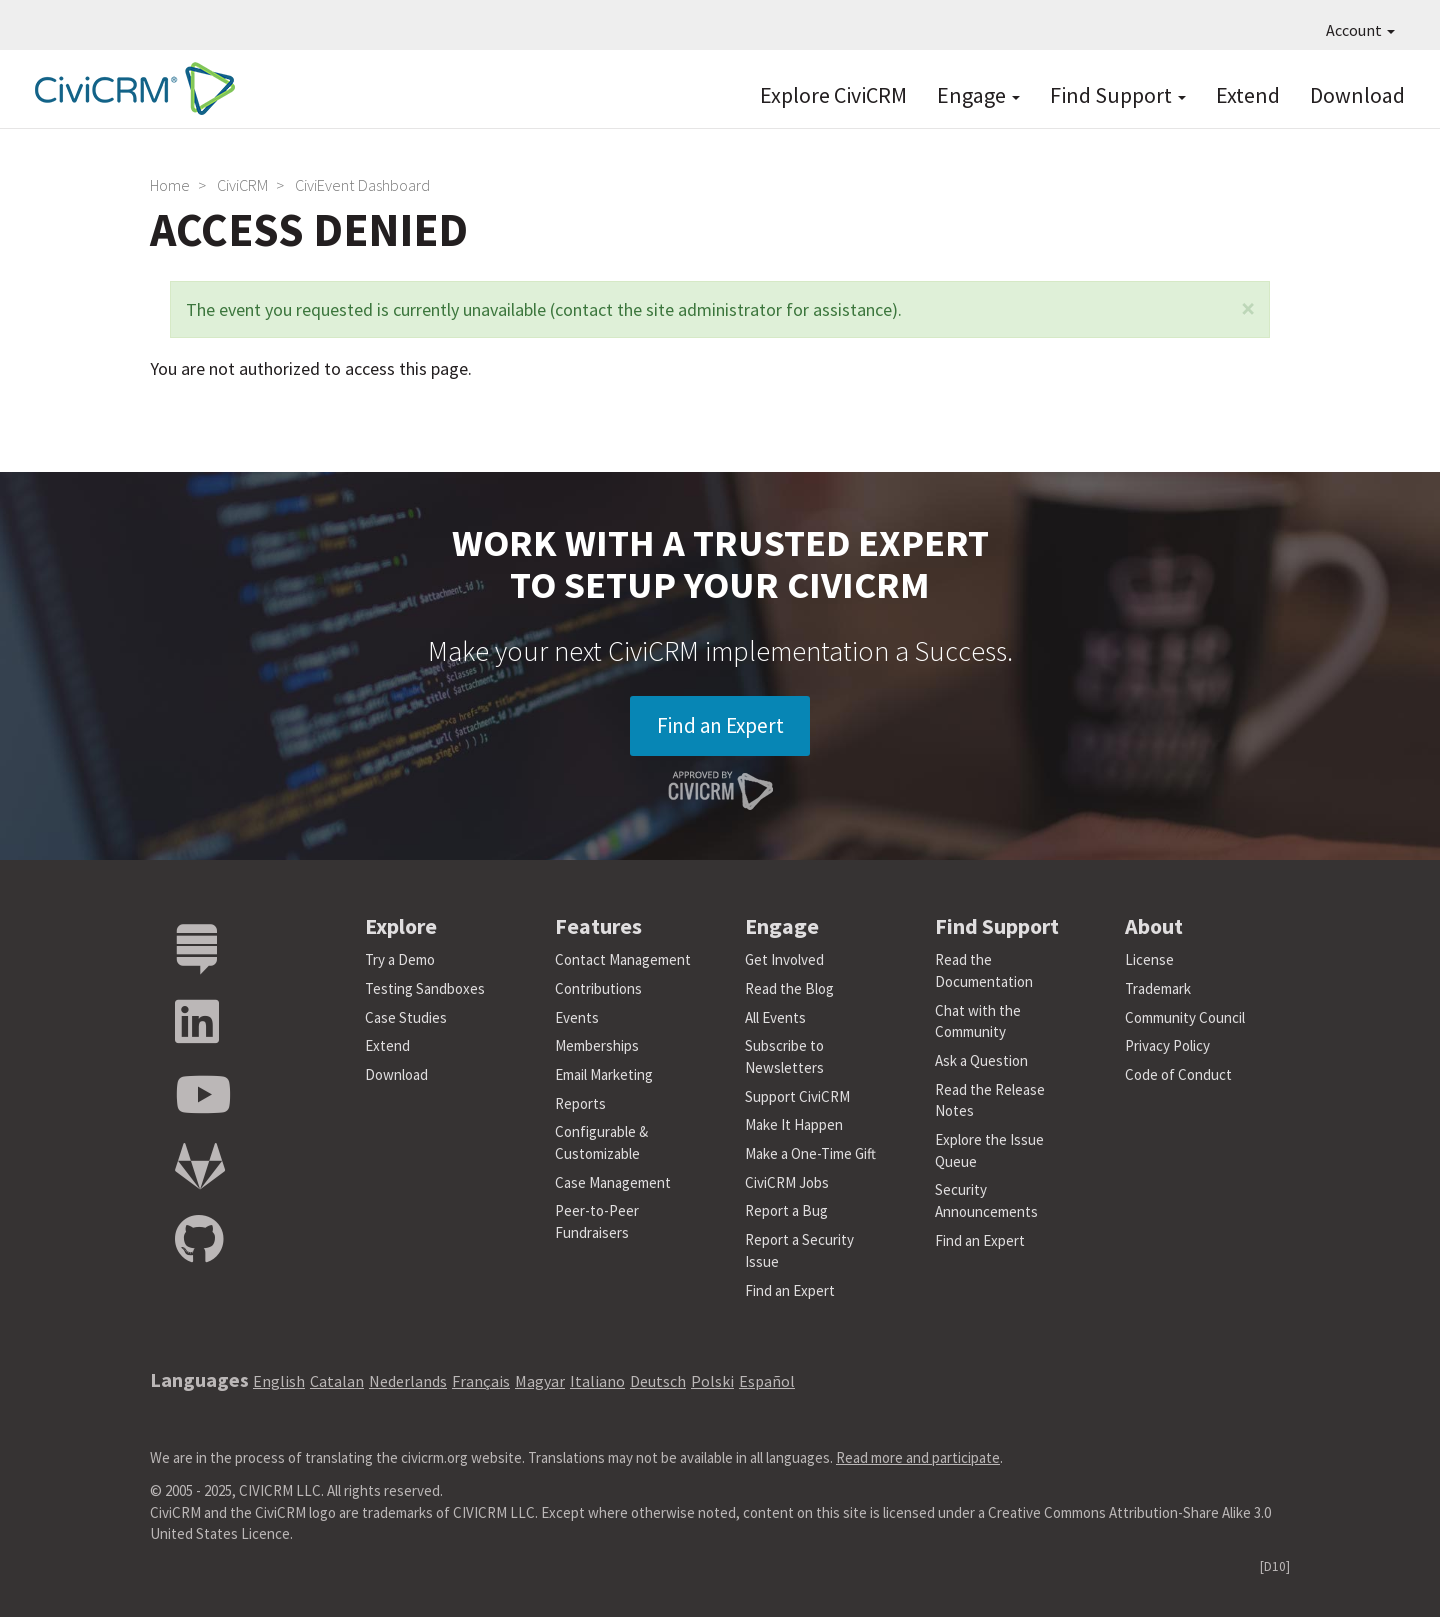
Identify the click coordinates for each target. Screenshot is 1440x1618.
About (1154, 927)
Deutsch (658, 1383)
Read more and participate (918, 1458)
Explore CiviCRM (833, 95)
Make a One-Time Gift (810, 1154)
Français (481, 1383)
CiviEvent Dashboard (362, 185)
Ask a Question (981, 1061)
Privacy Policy (1167, 1047)
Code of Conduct (1178, 1075)
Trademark (1158, 989)
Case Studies (406, 1018)
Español (767, 1383)
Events (577, 1018)
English (279, 1383)
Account (1360, 30)
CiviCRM (242, 185)
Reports (580, 1104)
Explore (401, 927)
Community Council (1185, 1018)
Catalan (337, 1383)
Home (170, 185)
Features (598, 927)
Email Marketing (604, 1075)
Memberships (597, 1047)
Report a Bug (786, 1212)
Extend (1248, 95)
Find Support (1118, 95)
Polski (712, 1383)
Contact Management (623, 961)
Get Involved (784, 961)
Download (1357, 95)
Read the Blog (789, 989)
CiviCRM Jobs (787, 1183)
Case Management (613, 1183)
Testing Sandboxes (425, 989)
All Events (775, 1018)
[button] (1248, 308)
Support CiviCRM (797, 1097)
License (1149, 961)
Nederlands (408, 1383)
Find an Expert (720, 726)
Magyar (540, 1383)
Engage (978, 95)
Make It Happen (794, 1126)
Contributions (598, 989)
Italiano (597, 1383)
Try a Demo (400, 961)
